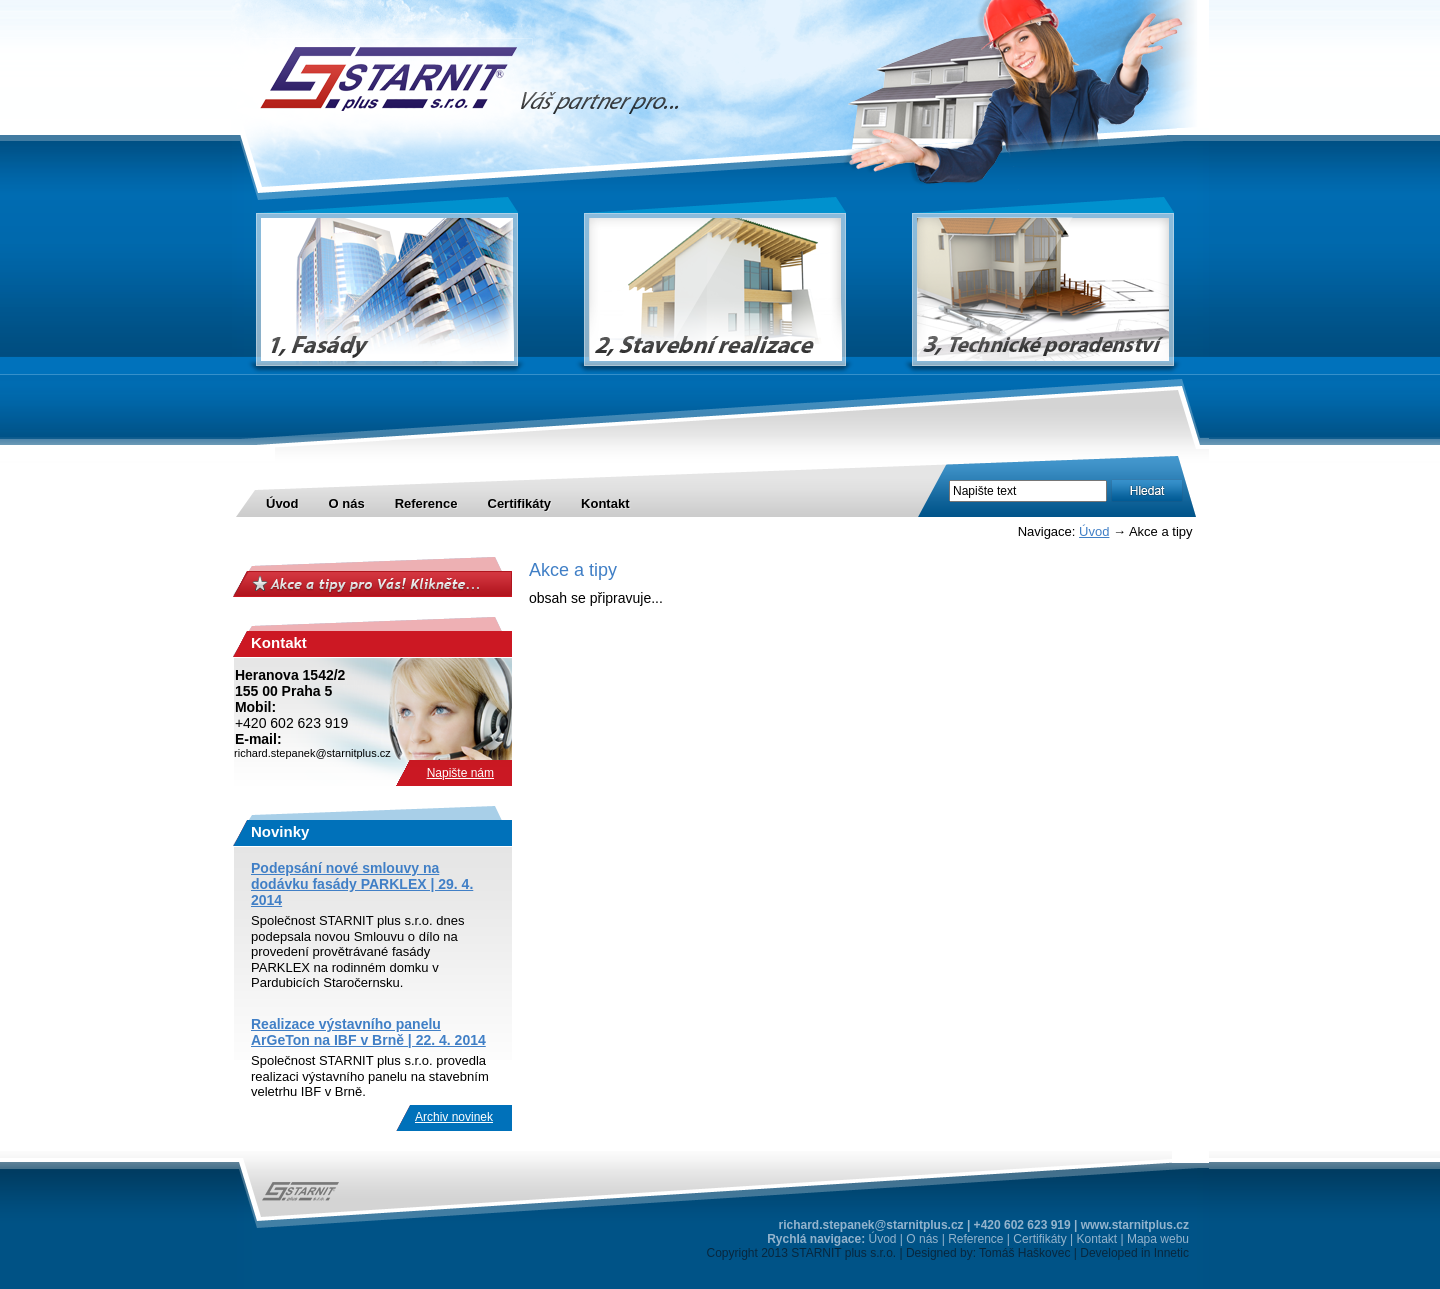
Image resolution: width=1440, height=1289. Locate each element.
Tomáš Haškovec (1024, 1253)
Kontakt (605, 503)
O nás (347, 503)
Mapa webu (1158, 1239)
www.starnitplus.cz (1135, 1225)
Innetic (1171, 1253)
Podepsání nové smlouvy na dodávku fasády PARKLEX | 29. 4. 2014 (362, 884)
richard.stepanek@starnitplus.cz (871, 1225)
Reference (426, 503)
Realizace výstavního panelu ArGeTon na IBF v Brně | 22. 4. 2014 (368, 1032)
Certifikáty (520, 503)
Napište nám (460, 773)
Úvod (282, 503)
